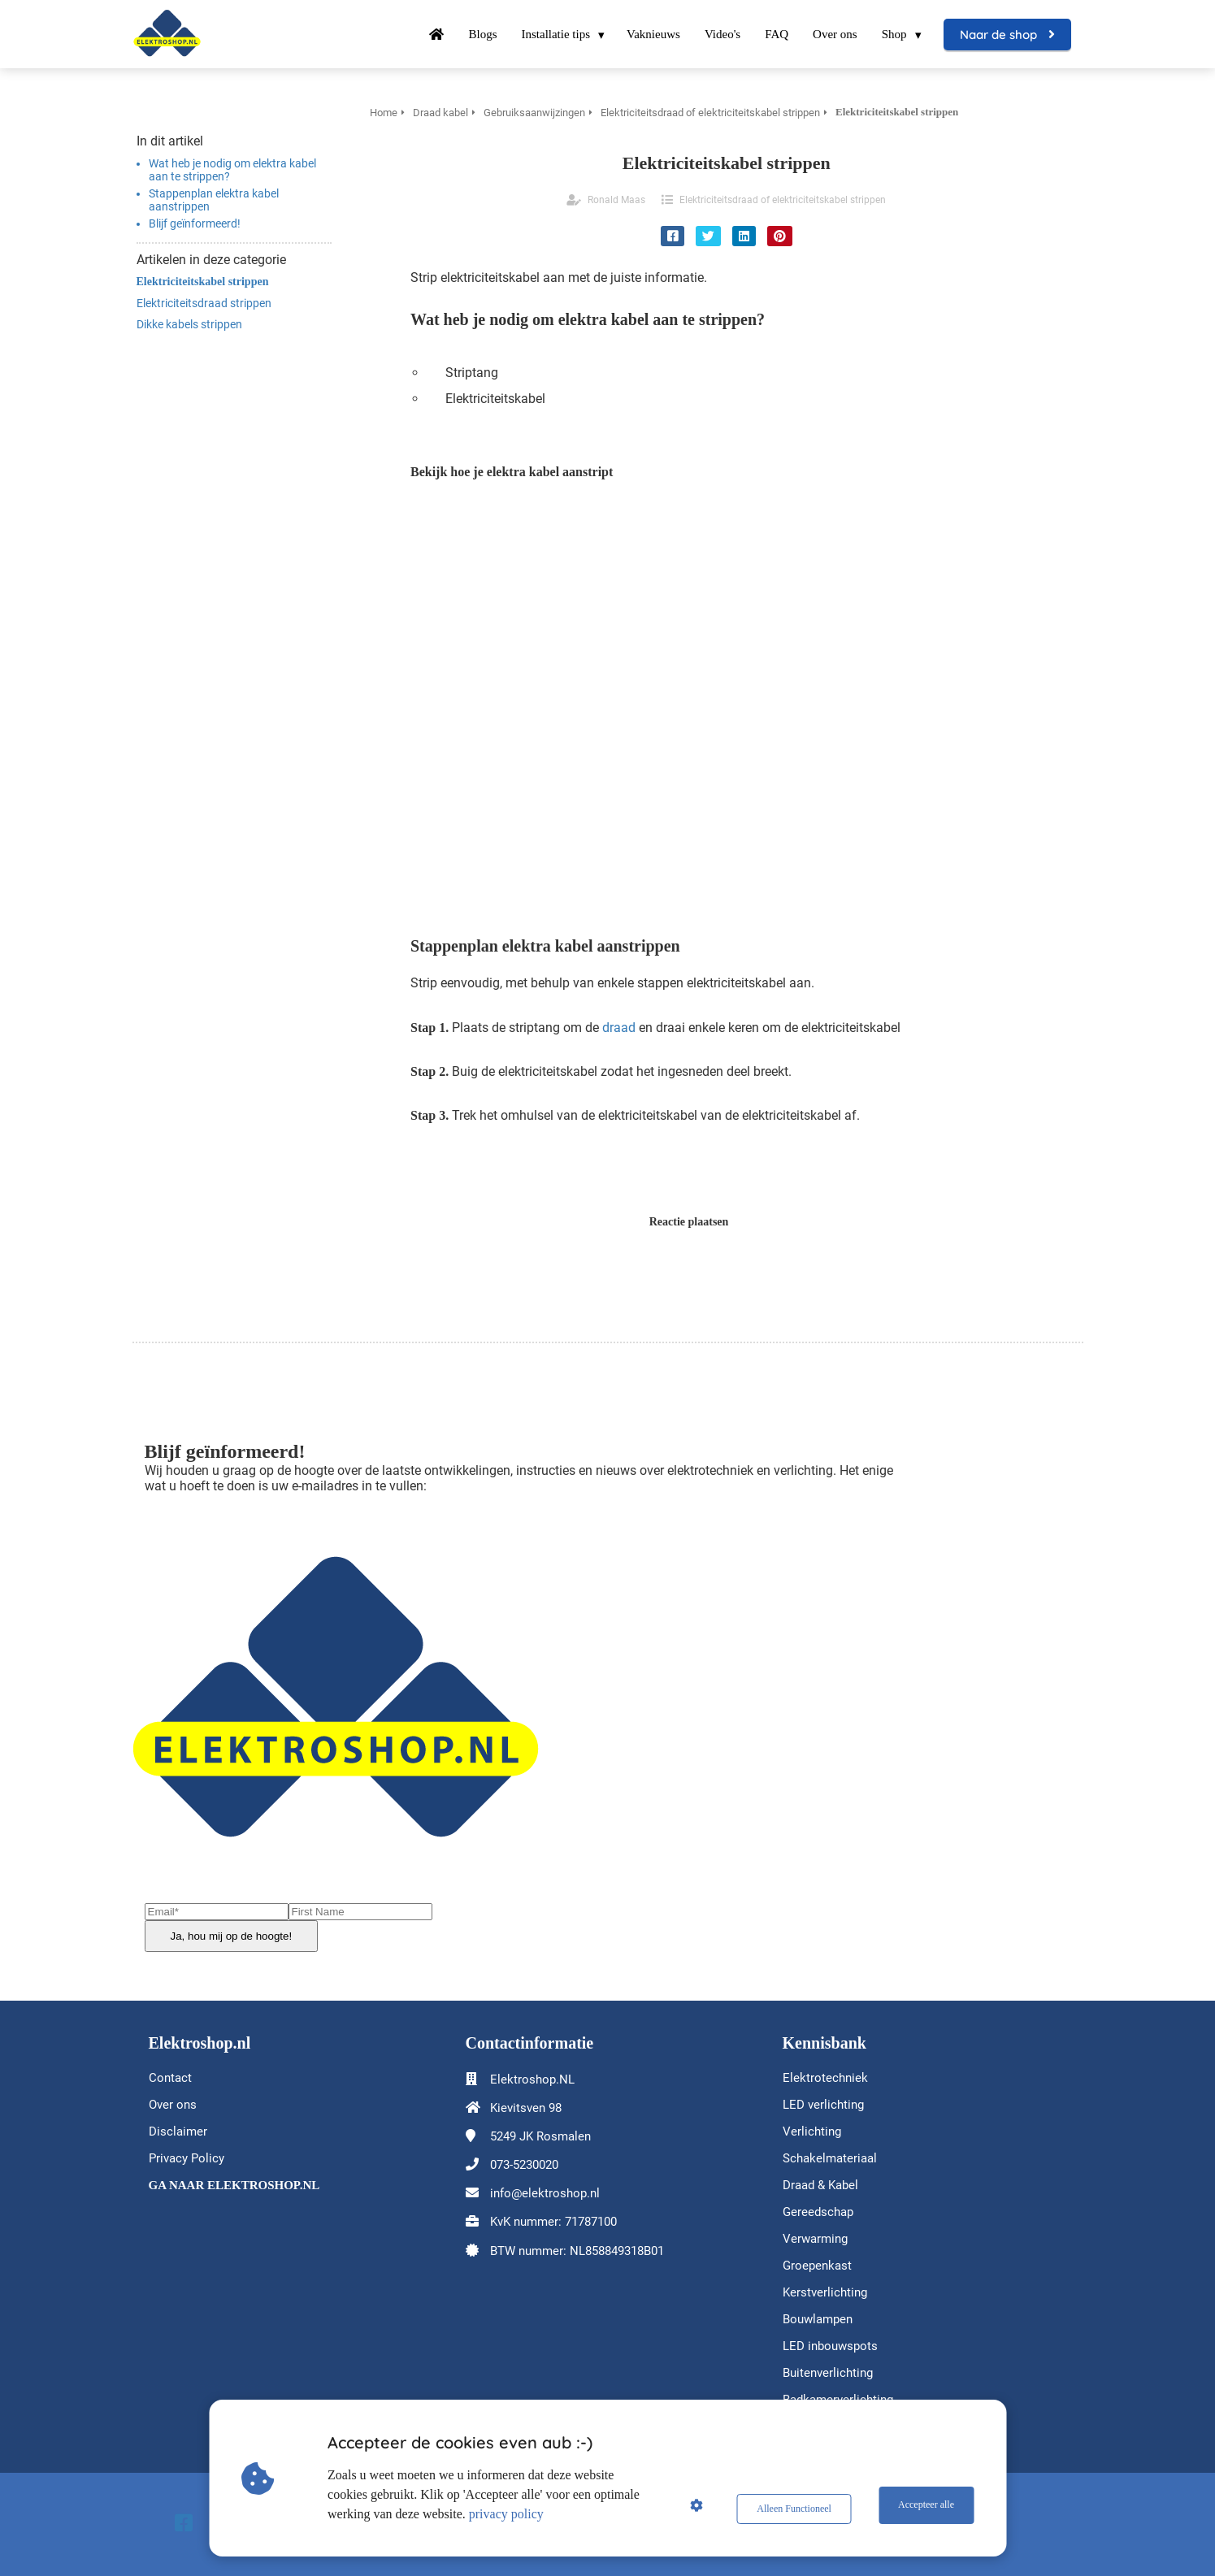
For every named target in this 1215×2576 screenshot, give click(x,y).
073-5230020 (524, 2165)
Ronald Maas (616, 200)
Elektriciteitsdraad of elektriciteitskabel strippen (782, 200)
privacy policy (511, 2514)
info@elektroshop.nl (545, 2193)
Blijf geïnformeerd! (196, 223)
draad (619, 1027)
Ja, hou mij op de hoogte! (232, 1936)
